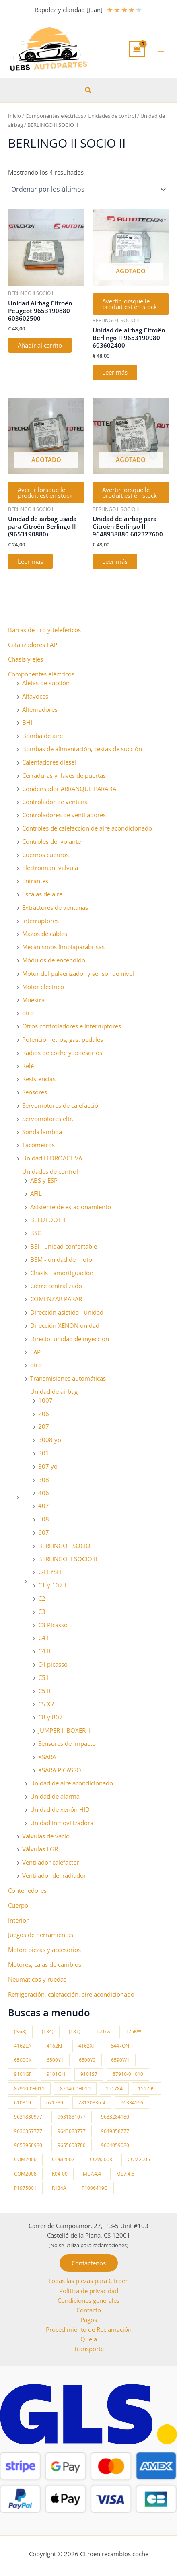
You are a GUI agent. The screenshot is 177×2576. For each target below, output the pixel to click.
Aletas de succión (46, 683)
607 (43, 1532)
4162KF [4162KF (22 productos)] (55, 2046)
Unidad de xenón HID (60, 1809)
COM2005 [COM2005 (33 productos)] (139, 2159)
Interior (18, 1920)
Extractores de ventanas (55, 907)
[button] (88, 90)
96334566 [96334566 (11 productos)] (132, 2103)
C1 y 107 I (52, 1585)
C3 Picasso (53, 1625)
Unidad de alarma (55, 1796)
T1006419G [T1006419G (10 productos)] (95, 2188)
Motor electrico (43, 987)
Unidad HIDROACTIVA (52, 1158)
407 (43, 1506)
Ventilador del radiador (54, 1875)
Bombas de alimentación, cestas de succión (82, 749)
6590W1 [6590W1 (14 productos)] (120, 2060)
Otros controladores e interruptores (71, 1026)
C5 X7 (46, 1704)
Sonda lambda (42, 1132)
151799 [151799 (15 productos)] (146, 2089)
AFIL (36, 1193)
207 (43, 1426)
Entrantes (35, 881)
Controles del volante (51, 841)
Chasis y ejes (25, 659)
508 (43, 1519)
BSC (35, 1233)
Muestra (33, 1000)
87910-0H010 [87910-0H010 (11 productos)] (128, 2074)
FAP (35, 1352)
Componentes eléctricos (41, 674)
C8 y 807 (50, 1717)
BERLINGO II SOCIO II (67, 1559)
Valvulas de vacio (46, 1836)
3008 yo (49, 1440)
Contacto (88, 2310)
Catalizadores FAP (32, 645)
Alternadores (40, 709)
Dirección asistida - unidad (66, 1312)
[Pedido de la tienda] (88, 189)
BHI (27, 722)
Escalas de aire (42, 894)
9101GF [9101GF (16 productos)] (22, 2074)
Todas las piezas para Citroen (88, 2281)
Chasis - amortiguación (61, 1273)
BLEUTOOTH (48, 1220)
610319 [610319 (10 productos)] (22, 2103)
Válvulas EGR (40, 1849)
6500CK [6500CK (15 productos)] (22, 2060)
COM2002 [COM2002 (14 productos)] (63, 2159)
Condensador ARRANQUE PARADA (69, 789)
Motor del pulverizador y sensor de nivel (78, 973)
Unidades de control (50, 1171)
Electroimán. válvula (50, 867)
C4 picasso (53, 1664)
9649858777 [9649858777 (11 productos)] (115, 2131)
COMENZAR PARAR (56, 1299)
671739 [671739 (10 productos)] (54, 2103)
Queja (88, 2339)
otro (28, 1013)
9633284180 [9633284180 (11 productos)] (115, 2117)
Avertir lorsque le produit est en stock (129, 304)
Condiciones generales (88, 2300)
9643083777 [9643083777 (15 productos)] (72, 2131)
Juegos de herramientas (40, 1935)
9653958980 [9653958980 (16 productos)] (28, 2145)
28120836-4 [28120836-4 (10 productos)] (91, 2103)
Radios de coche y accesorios (62, 1053)
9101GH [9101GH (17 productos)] (56, 2074)
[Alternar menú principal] (161, 49)
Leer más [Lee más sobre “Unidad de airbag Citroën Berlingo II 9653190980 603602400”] (115, 372)
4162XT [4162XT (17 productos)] (86, 2046)
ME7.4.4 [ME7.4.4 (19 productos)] (92, 2174)
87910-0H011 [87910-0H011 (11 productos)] (29, 2089)
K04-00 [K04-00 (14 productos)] (60, 2174)
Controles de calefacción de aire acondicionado (87, 828)
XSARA (47, 1757)
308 (43, 1480)
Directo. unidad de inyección (69, 1339)
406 (43, 1493)
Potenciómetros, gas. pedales (62, 1039)
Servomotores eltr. (48, 1119)
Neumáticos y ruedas (37, 1979)
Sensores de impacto (67, 1743)
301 (43, 1453)
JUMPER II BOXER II (64, 1730)
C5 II (44, 1691)
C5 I (43, 1677)
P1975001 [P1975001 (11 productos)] (25, 2188)
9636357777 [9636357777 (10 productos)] (28, 2131)
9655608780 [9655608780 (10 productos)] (72, 2145)
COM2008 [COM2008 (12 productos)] (25, 2174)
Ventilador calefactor (50, 1862)
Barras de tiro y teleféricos (44, 630)
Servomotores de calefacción (62, 1105)
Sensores (34, 1092)
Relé (28, 1066)
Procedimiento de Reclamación (89, 2329)
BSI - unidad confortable (63, 1246)
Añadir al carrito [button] (40, 345)
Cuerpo (18, 1905)
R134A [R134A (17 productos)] (59, 2188)
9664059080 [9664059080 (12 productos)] (115, 2145)
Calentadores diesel (49, 762)
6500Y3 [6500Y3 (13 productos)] (87, 2060)
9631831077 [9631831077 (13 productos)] (72, 2117)
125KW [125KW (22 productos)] (133, 2031)
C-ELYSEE (50, 1572)
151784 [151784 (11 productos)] (114, 2089)
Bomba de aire (42, 736)
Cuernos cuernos (45, 855)
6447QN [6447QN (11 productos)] (120, 2046)
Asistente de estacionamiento (70, 1207)
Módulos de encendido (53, 960)
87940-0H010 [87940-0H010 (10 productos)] (75, 2089)
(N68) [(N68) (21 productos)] (20, 2031)
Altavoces (35, 696)
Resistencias (39, 1079)
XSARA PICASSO (59, 1770)
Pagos (88, 2320)
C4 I (43, 1638)
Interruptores (40, 921)
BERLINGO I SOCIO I (66, 1545)
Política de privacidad (88, 2291)
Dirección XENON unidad (64, 1325)
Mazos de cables (44, 933)
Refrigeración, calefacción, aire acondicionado (71, 1994)
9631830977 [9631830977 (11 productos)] (28, 2117)
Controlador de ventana (55, 802)
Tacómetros (38, 1145)
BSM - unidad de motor (62, 1259)
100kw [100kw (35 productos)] (103, 2031)
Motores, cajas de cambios (44, 1964)
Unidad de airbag (54, 1391)
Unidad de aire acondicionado (71, 1783)
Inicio (14, 116)
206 (43, 1414)
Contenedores (27, 1890)
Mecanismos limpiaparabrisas (63, 947)
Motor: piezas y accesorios (44, 1949)
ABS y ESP (44, 1180)
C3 (41, 1611)
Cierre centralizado (56, 1286)
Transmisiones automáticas (68, 1378)
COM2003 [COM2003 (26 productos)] (101, 2159)
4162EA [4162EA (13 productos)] (22, 2046)
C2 (41, 1598)
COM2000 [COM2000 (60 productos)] (25, 2159)
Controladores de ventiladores (64, 815)
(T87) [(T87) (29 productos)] (74, 2031)
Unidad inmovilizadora (61, 1823)
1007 (45, 1400)
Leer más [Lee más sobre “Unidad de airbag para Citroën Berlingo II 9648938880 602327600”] (115, 561)
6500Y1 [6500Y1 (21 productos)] (55, 2060)
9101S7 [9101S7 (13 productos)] (88, 2074)
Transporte (89, 2349)
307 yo (48, 1466)
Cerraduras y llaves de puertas (64, 775)
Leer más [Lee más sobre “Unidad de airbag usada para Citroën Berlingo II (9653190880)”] (30, 561)
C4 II (44, 1651)
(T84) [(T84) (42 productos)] (48, 2031)
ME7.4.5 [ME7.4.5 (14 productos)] (125, 2174)
